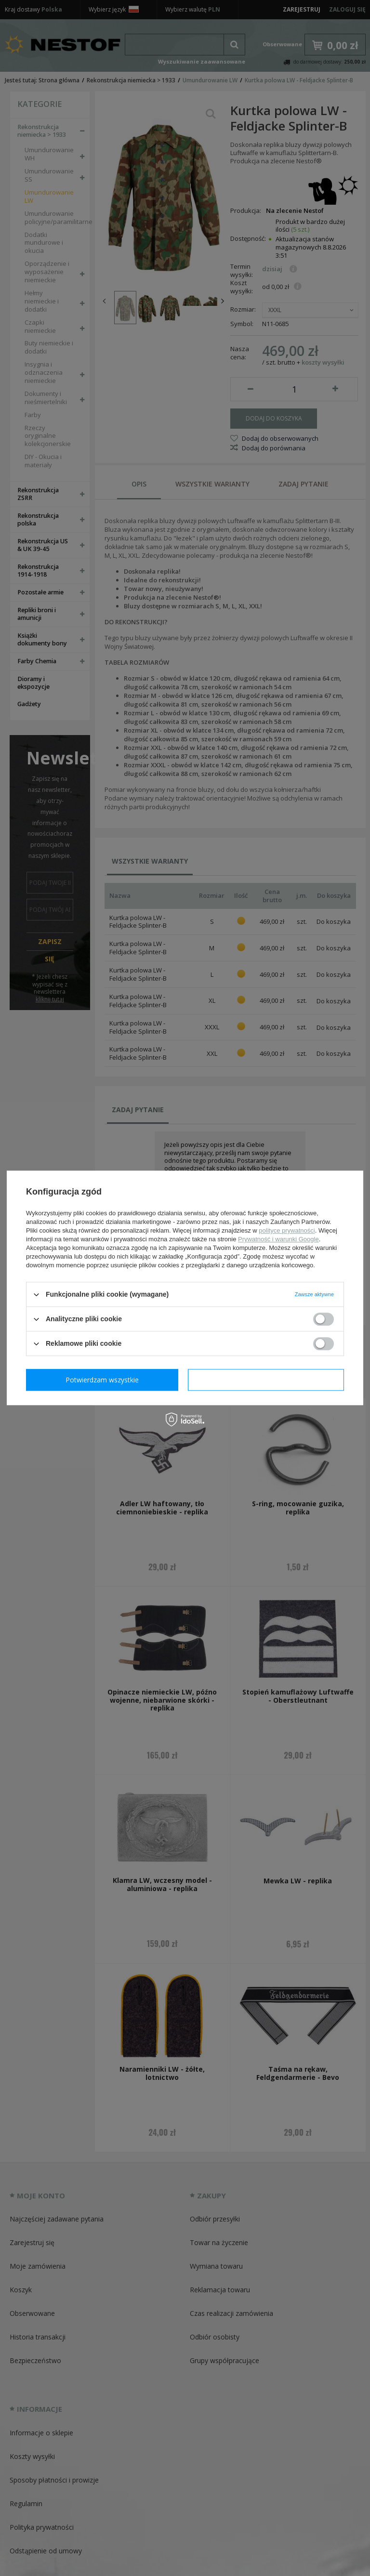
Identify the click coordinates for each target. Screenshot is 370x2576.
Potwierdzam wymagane (104, 1379)
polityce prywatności (287, 1230)
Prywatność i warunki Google (278, 1239)
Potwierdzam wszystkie (267, 1379)
